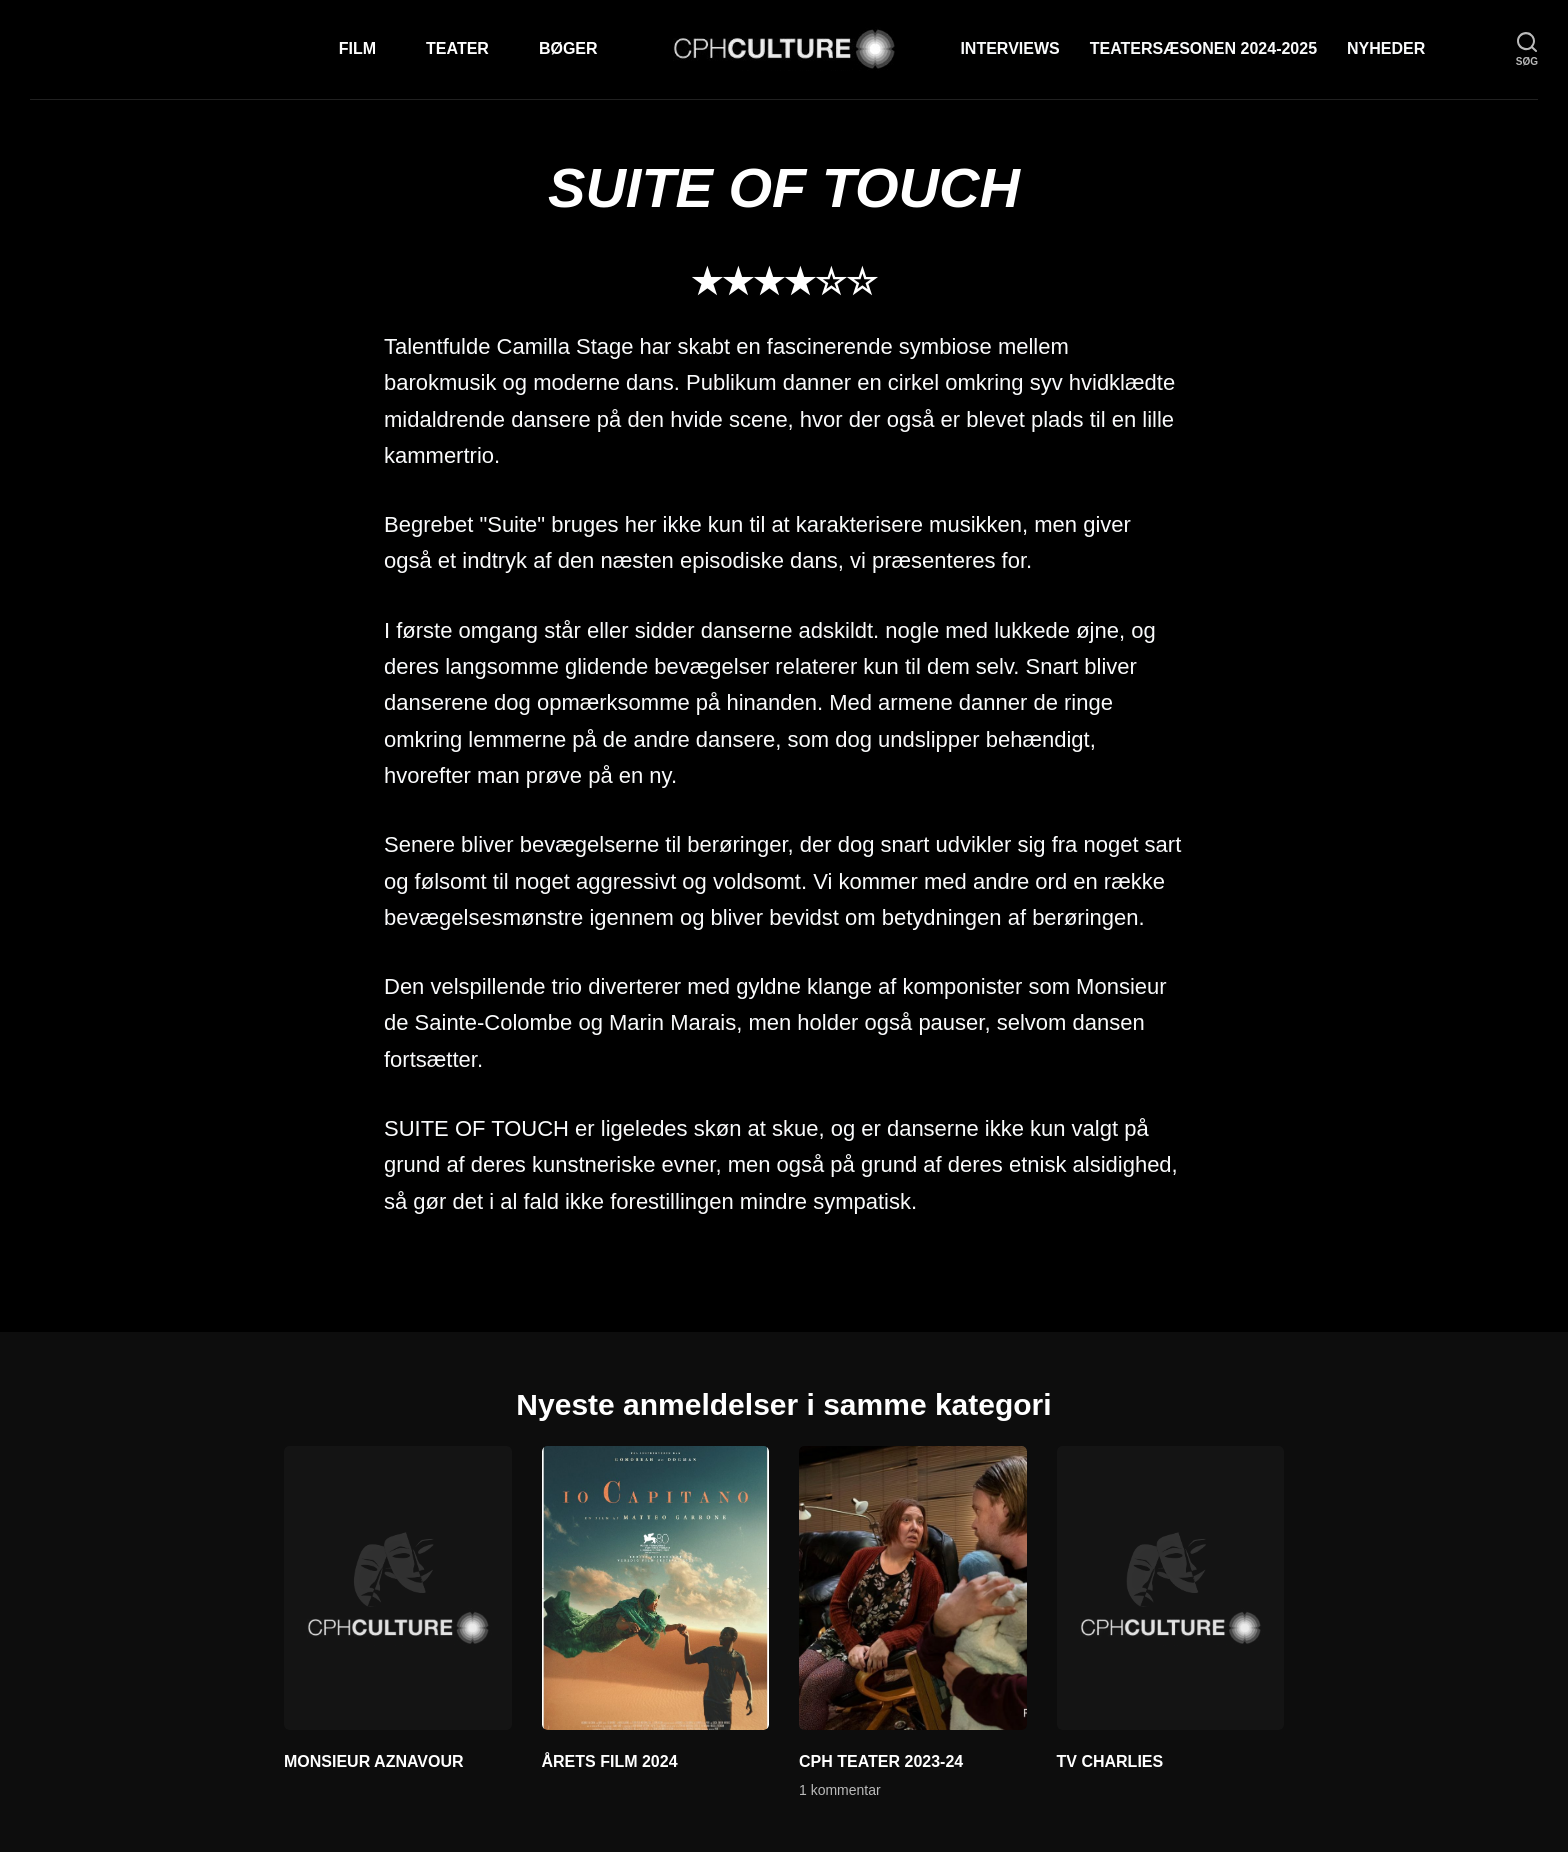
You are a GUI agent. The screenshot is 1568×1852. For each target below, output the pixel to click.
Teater (457, 48)
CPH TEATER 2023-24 (881, 1761)
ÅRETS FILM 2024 (610, 1761)
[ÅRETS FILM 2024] (656, 1588)
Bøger (568, 48)
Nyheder (1386, 48)
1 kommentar (840, 1790)
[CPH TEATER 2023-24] (913, 1588)
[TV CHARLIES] (1171, 1588)
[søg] (1527, 49)
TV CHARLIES (1110, 1761)
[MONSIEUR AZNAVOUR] (398, 1588)
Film (357, 48)
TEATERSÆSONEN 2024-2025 (1203, 48)
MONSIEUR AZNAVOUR (374, 1761)
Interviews (1009, 48)
